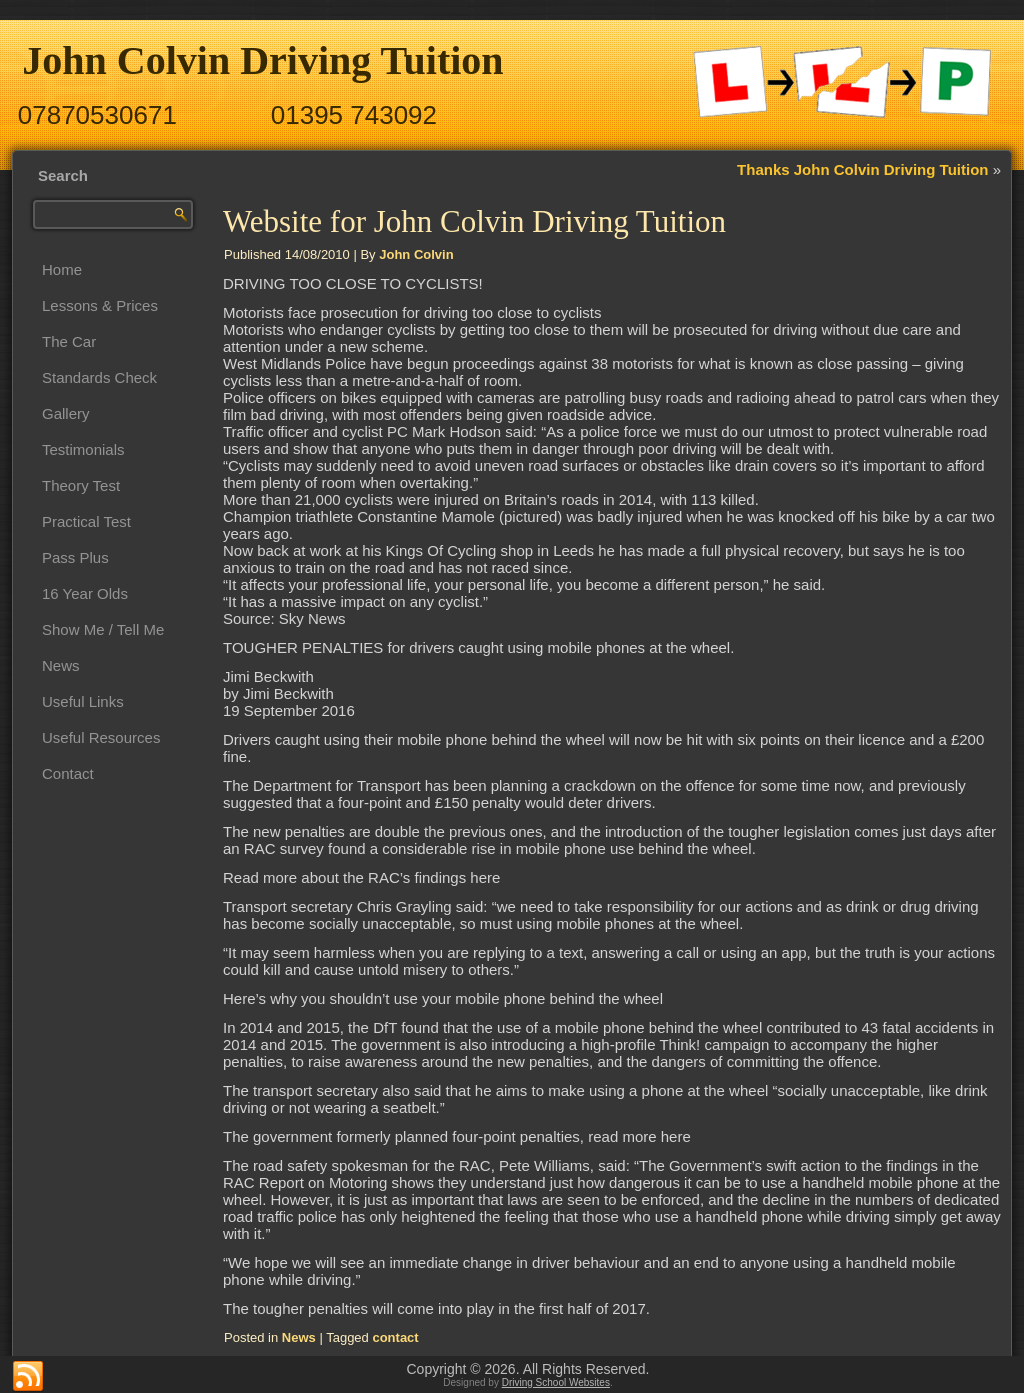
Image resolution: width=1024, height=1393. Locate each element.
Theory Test (81, 485)
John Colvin (416, 254)
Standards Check (99, 377)
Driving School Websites (556, 1382)
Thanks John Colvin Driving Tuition (862, 169)
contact (395, 1337)
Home (62, 269)
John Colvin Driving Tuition (262, 60)
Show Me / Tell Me (103, 629)
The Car (69, 341)
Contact (68, 773)
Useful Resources (101, 737)
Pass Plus (75, 557)
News (61, 665)
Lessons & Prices (100, 305)
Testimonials (83, 449)
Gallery (66, 413)
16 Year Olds (85, 593)
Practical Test (86, 521)
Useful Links (83, 701)
